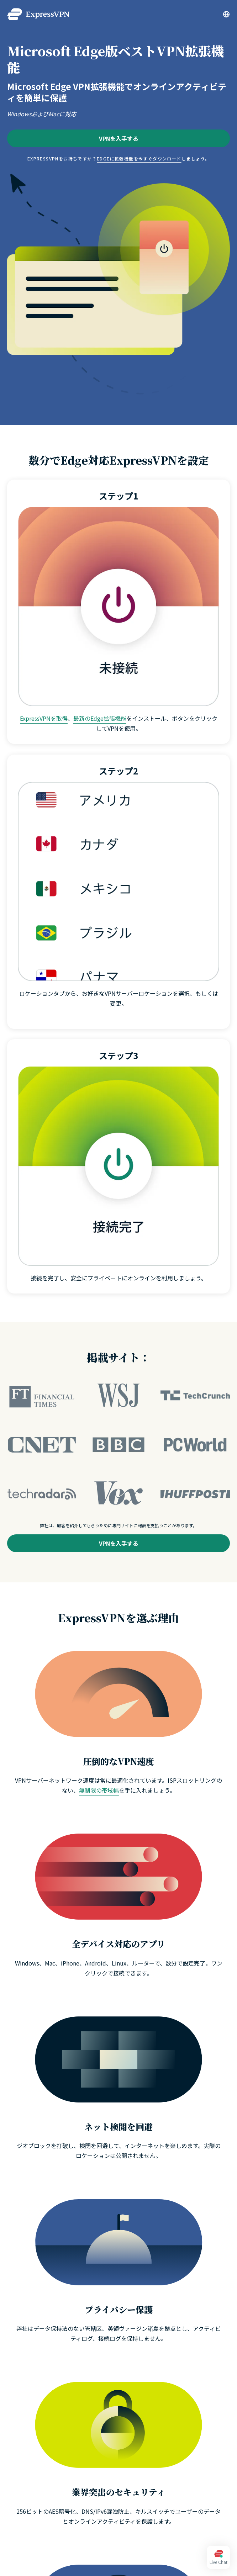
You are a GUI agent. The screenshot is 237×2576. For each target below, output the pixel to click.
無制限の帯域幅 (99, 1790)
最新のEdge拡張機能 (99, 718)
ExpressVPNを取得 (44, 718)
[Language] (226, 14)
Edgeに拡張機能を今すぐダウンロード (139, 158)
